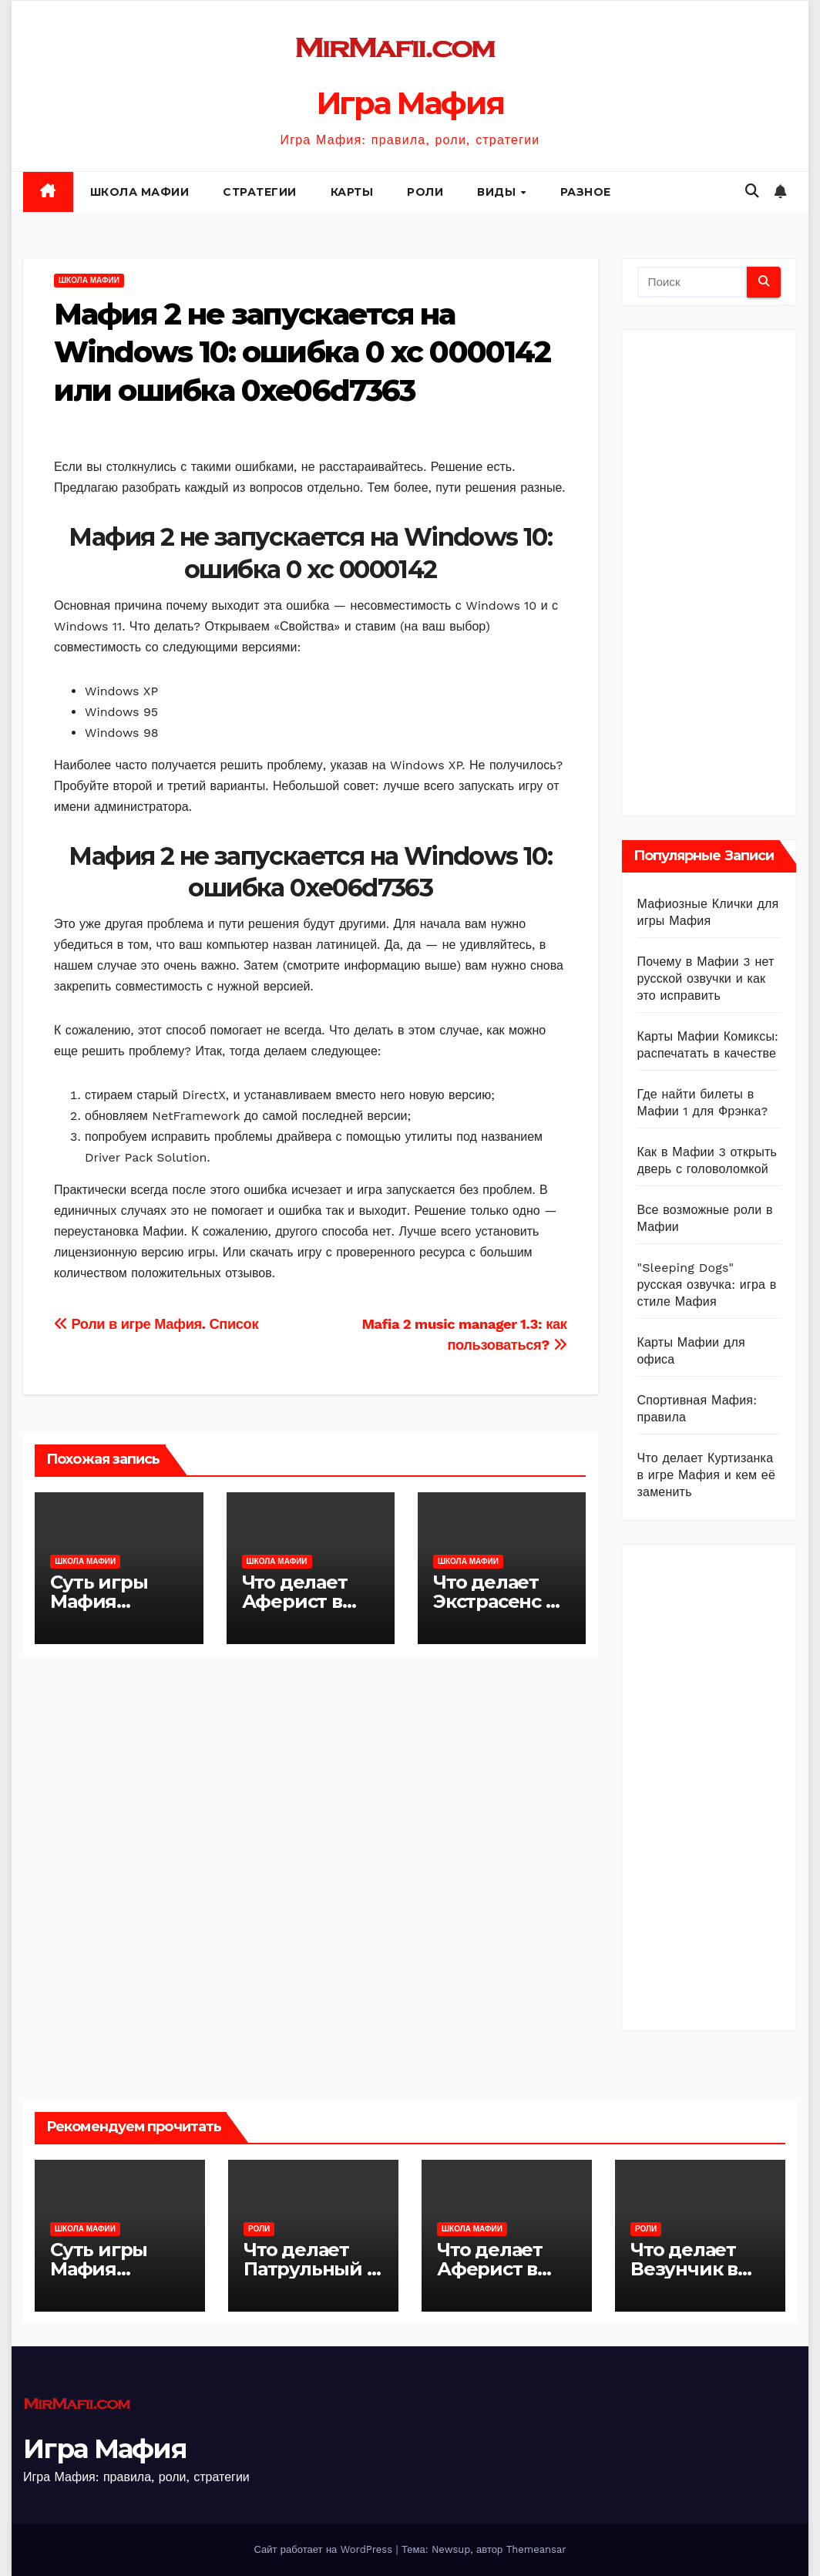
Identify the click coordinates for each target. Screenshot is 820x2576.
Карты (352, 192)
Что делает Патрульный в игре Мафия (311, 2268)
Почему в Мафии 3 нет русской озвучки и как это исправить (706, 978)
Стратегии (260, 192)
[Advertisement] (728, 569)
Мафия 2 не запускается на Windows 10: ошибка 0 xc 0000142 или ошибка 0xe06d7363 (302, 352)
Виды (498, 192)
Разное (585, 192)
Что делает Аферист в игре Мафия (300, 1601)
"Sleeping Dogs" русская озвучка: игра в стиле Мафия (707, 1284)
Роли (425, 192)
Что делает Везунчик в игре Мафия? (693, 2268)
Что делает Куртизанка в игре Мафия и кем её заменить (706, 1475)
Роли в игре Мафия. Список (156, 1324)
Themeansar (536, 2549)
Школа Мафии (140, 192)
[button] (752, 191)
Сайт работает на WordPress (324, 2549)
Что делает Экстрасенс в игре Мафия (494, 1601)
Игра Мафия (410, 103)
